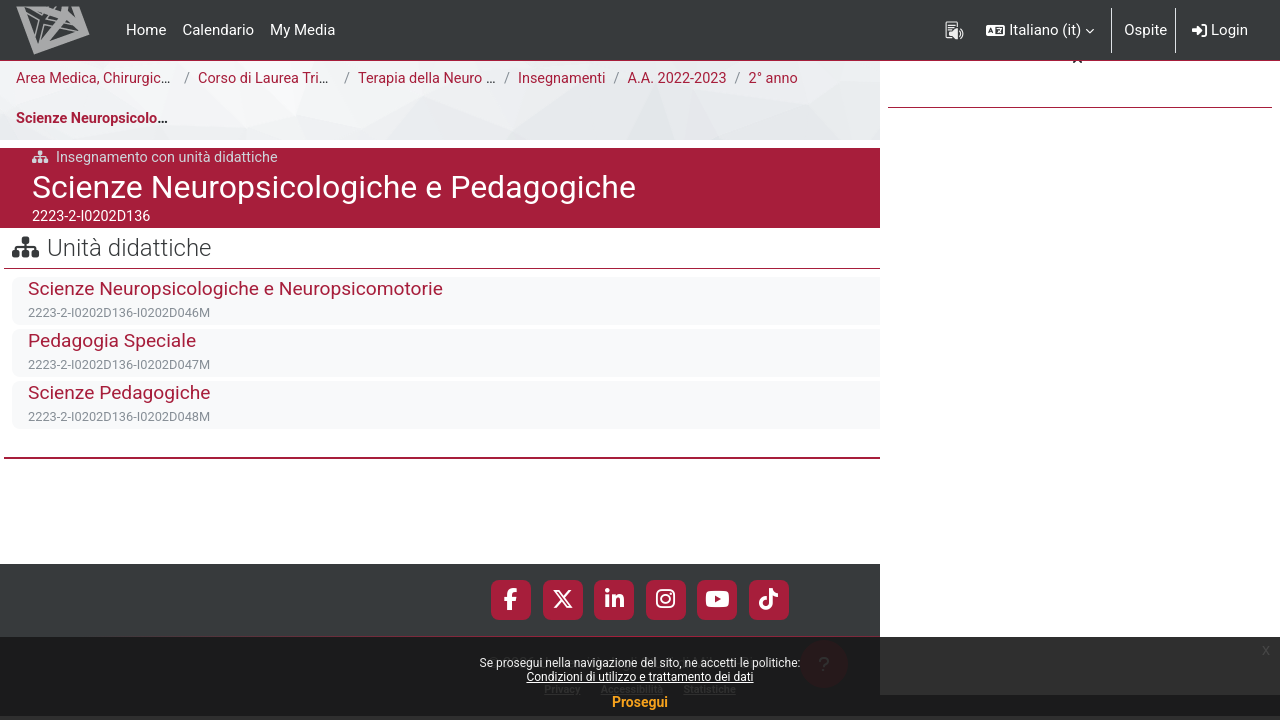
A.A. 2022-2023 (682, 79)
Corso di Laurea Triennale (283, 79)
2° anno (781, 79)
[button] (1040, 30)
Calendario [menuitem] (218, 30)
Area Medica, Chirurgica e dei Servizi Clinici (159, 79)
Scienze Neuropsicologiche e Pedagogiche (159, 119)
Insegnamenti (563, 79)
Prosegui (640, 702)
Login (1220, 30)
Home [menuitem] (146, 30)
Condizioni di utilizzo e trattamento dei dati (639, 677)
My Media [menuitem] (302, 30)
